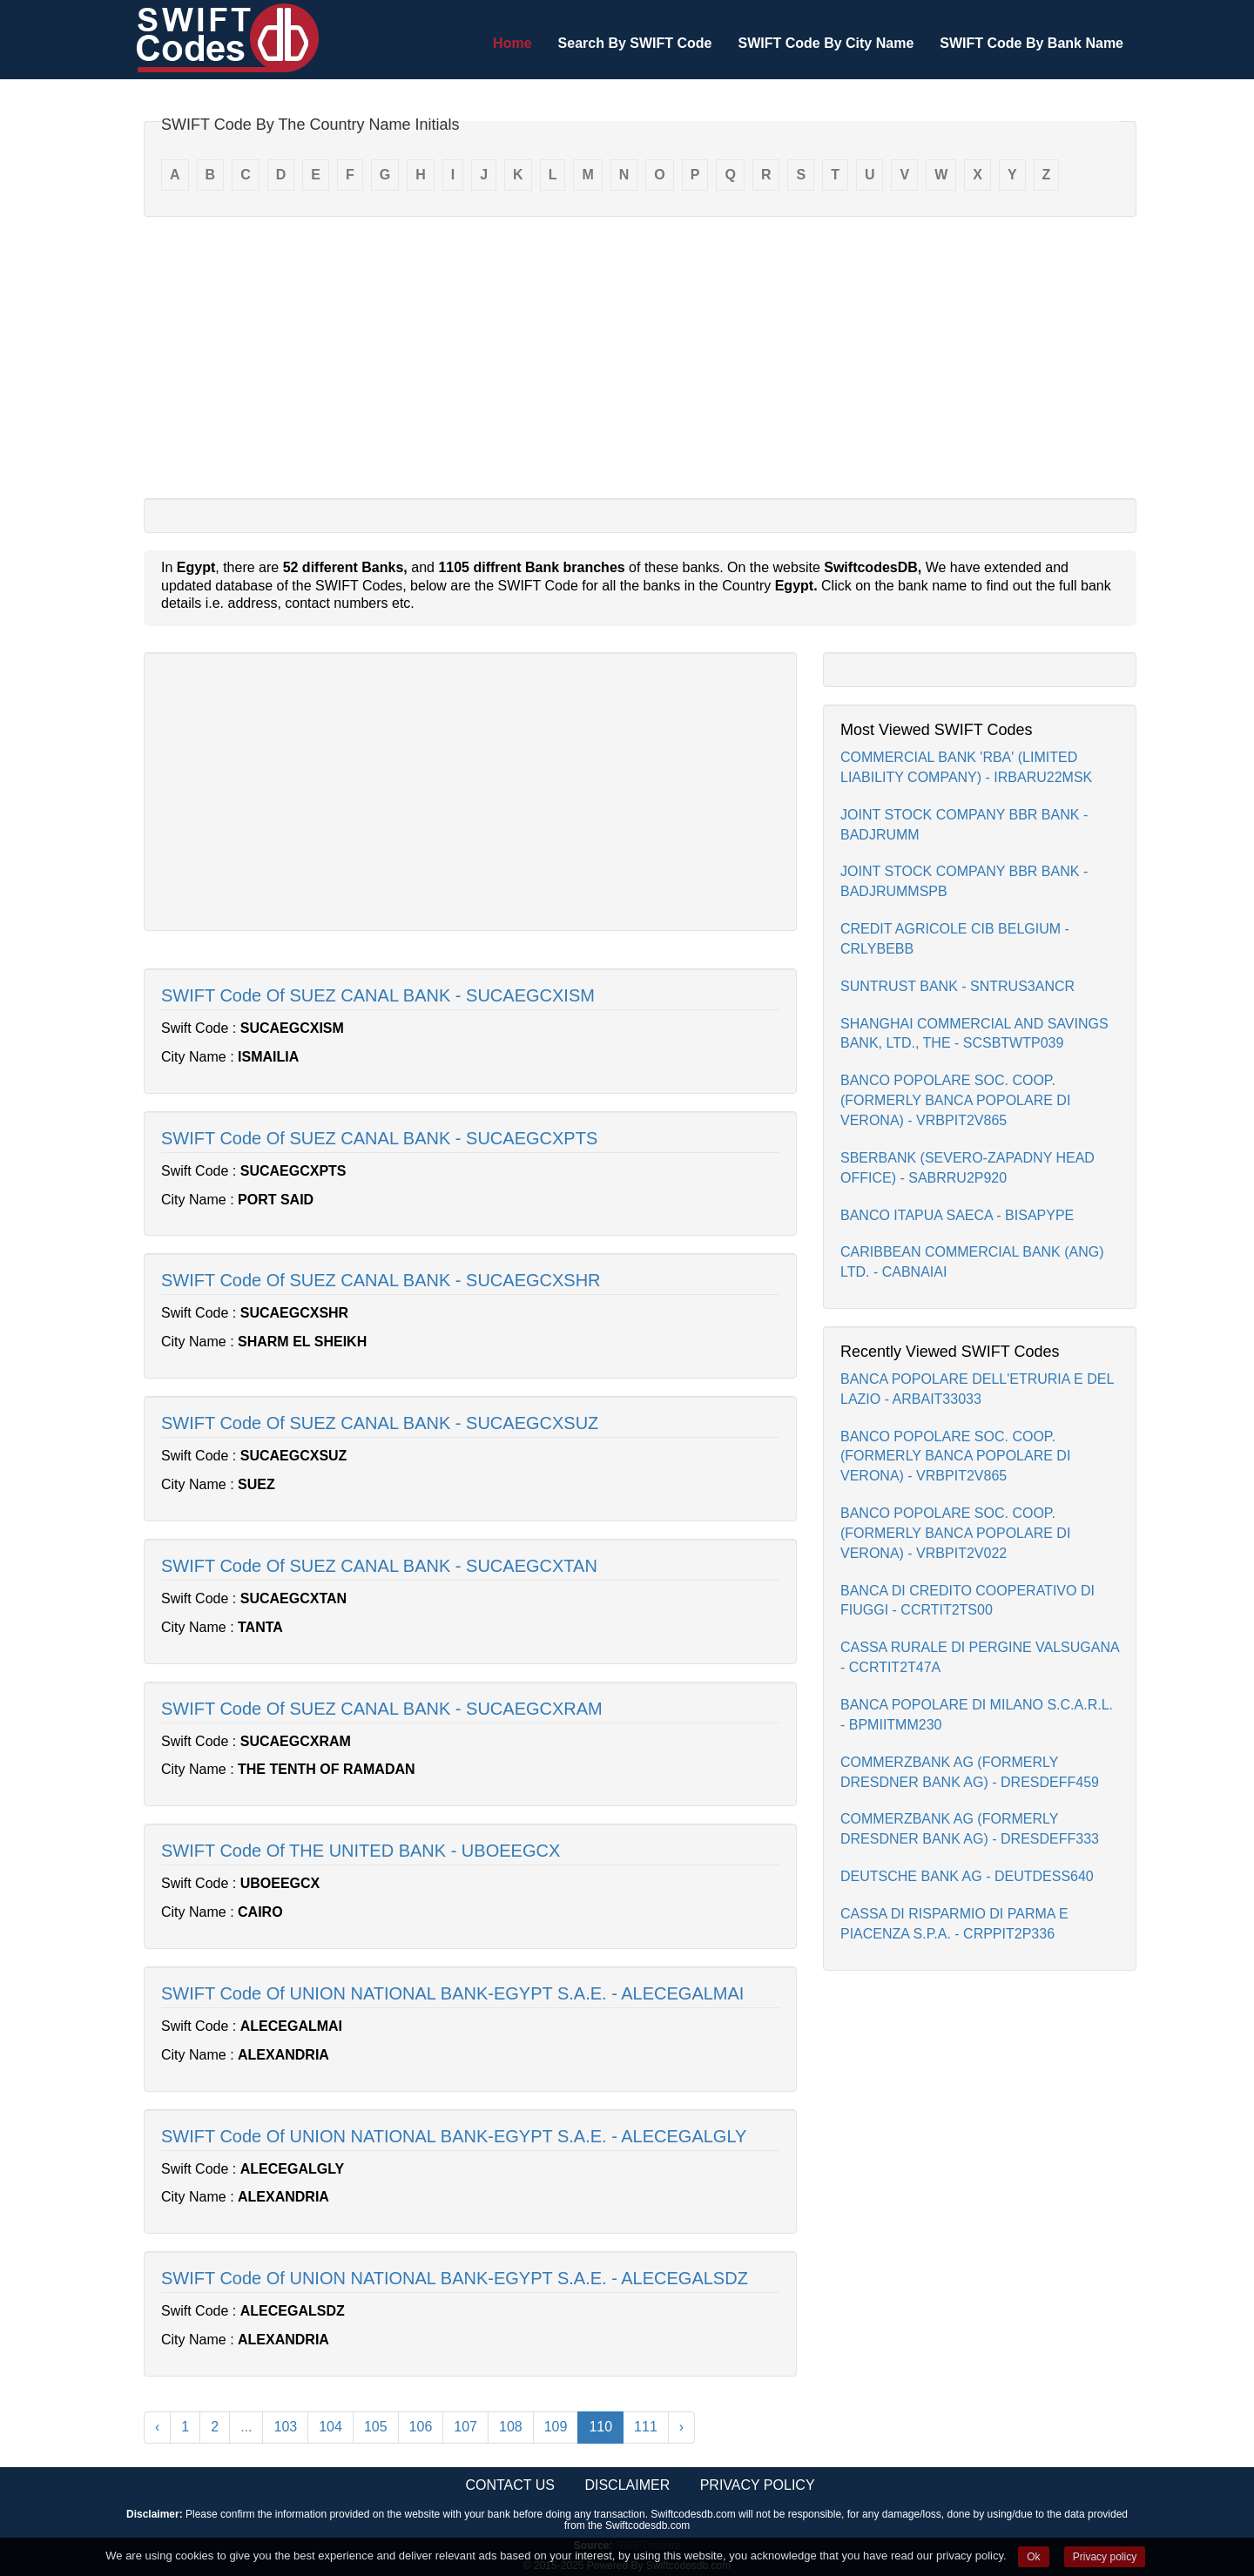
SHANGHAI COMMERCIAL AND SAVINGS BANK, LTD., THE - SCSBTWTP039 (974, 1033)
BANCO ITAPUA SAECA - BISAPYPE (957, 1215)
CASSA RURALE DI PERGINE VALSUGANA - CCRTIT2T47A (979, 1657)
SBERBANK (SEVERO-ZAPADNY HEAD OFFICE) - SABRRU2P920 (967, 1167)
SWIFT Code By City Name (826, 43)
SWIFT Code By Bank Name (1031, 43)
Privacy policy (1104, 2557)
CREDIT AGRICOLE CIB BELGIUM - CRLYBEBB (954, 938)
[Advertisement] (640, 356)
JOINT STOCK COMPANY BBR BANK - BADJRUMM (964, 824)
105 (376, 2426)
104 (330, 2426)
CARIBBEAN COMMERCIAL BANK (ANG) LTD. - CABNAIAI (972, 1261)
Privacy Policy (757, 2485)
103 (285, 2426)
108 (510, 2426)
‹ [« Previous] (157, 2426)
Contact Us (510, 2485)
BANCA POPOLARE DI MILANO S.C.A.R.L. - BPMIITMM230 (976, 1714)
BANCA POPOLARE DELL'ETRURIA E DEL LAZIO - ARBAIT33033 (977, 1389)
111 (645, 2426)
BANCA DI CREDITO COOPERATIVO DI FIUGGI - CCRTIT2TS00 (967, 1600)
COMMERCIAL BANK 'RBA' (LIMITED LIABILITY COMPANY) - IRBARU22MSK (966, 767)
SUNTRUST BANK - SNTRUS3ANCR (957, 986)
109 (556, 2426)
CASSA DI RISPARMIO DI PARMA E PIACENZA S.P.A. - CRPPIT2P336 (954, 1923)
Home (512, 43)
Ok (1033, 2557)
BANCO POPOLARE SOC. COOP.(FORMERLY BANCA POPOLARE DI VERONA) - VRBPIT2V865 (955, 1100)
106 (421, 2426)
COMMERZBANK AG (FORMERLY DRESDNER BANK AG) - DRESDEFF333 (969, 1828)
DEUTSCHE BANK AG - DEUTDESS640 (967, 1876)
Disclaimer (627, 2485)
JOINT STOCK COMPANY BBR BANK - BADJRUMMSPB (964, 881)
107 (465, 2426)
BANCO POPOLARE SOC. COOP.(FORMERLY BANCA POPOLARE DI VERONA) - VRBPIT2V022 (955, 1533)
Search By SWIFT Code (635, 43)
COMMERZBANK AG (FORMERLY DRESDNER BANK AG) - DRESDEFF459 (969, 1772)
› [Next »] (681, 2426)
